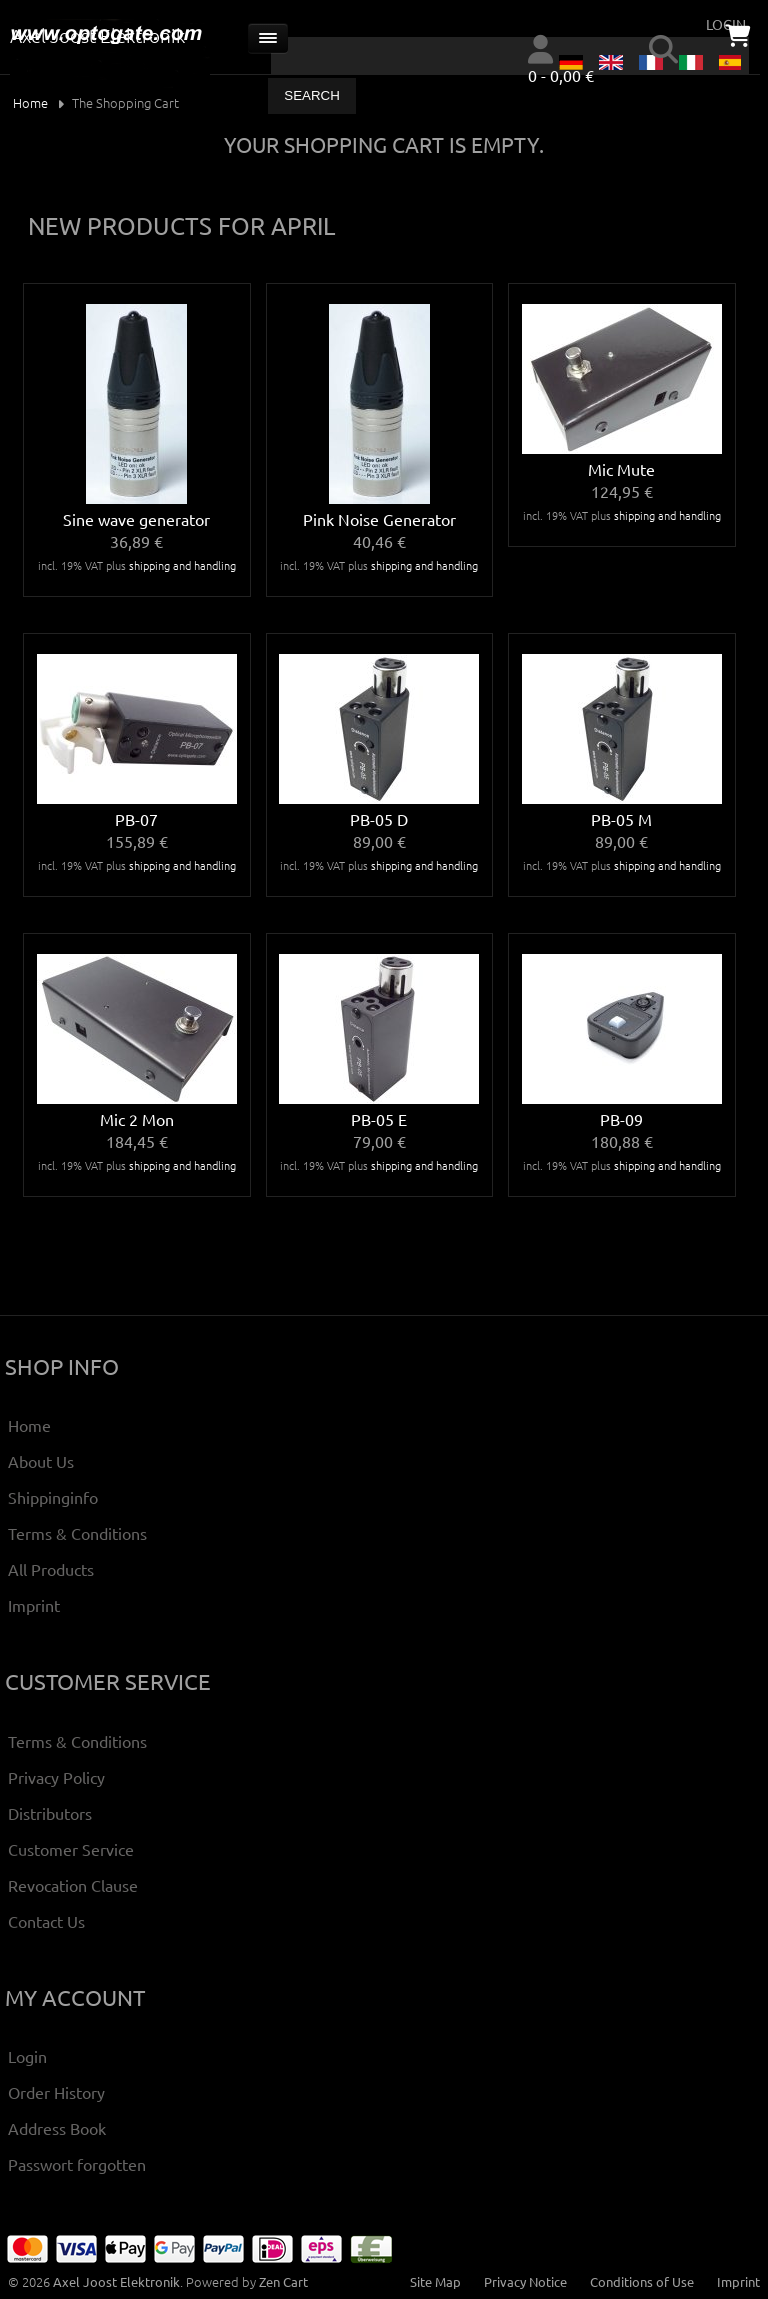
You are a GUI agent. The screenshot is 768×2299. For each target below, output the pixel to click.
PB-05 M (621, 819)
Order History (56, 2092)
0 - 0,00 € (561, 75)
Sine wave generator (136, 519)
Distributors (50, 1813)
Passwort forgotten (77, 2164)
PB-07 (136, 819)
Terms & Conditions (77, 1533)
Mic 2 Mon (137, 1119)
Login (27, 2056)
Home (30, 102)
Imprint (34, 1605)
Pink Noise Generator (379, 519)
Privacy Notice (525, 2281)
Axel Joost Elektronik (116, 2281)
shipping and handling (182, 565)
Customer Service (71, 1849)
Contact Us (46, 1921)
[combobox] (510, 56)
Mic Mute (621, 469)
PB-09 (621, 1119)
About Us (41, 1461)
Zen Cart (283, 2281)
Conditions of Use (642, 2281)
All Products (51, 1569)
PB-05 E (379, 1119)
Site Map (435, 2281)
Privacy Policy (56, 1777)
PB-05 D (379, 819)
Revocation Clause (73, 1885)
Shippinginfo (53, 1497)
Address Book (57, 2128)
